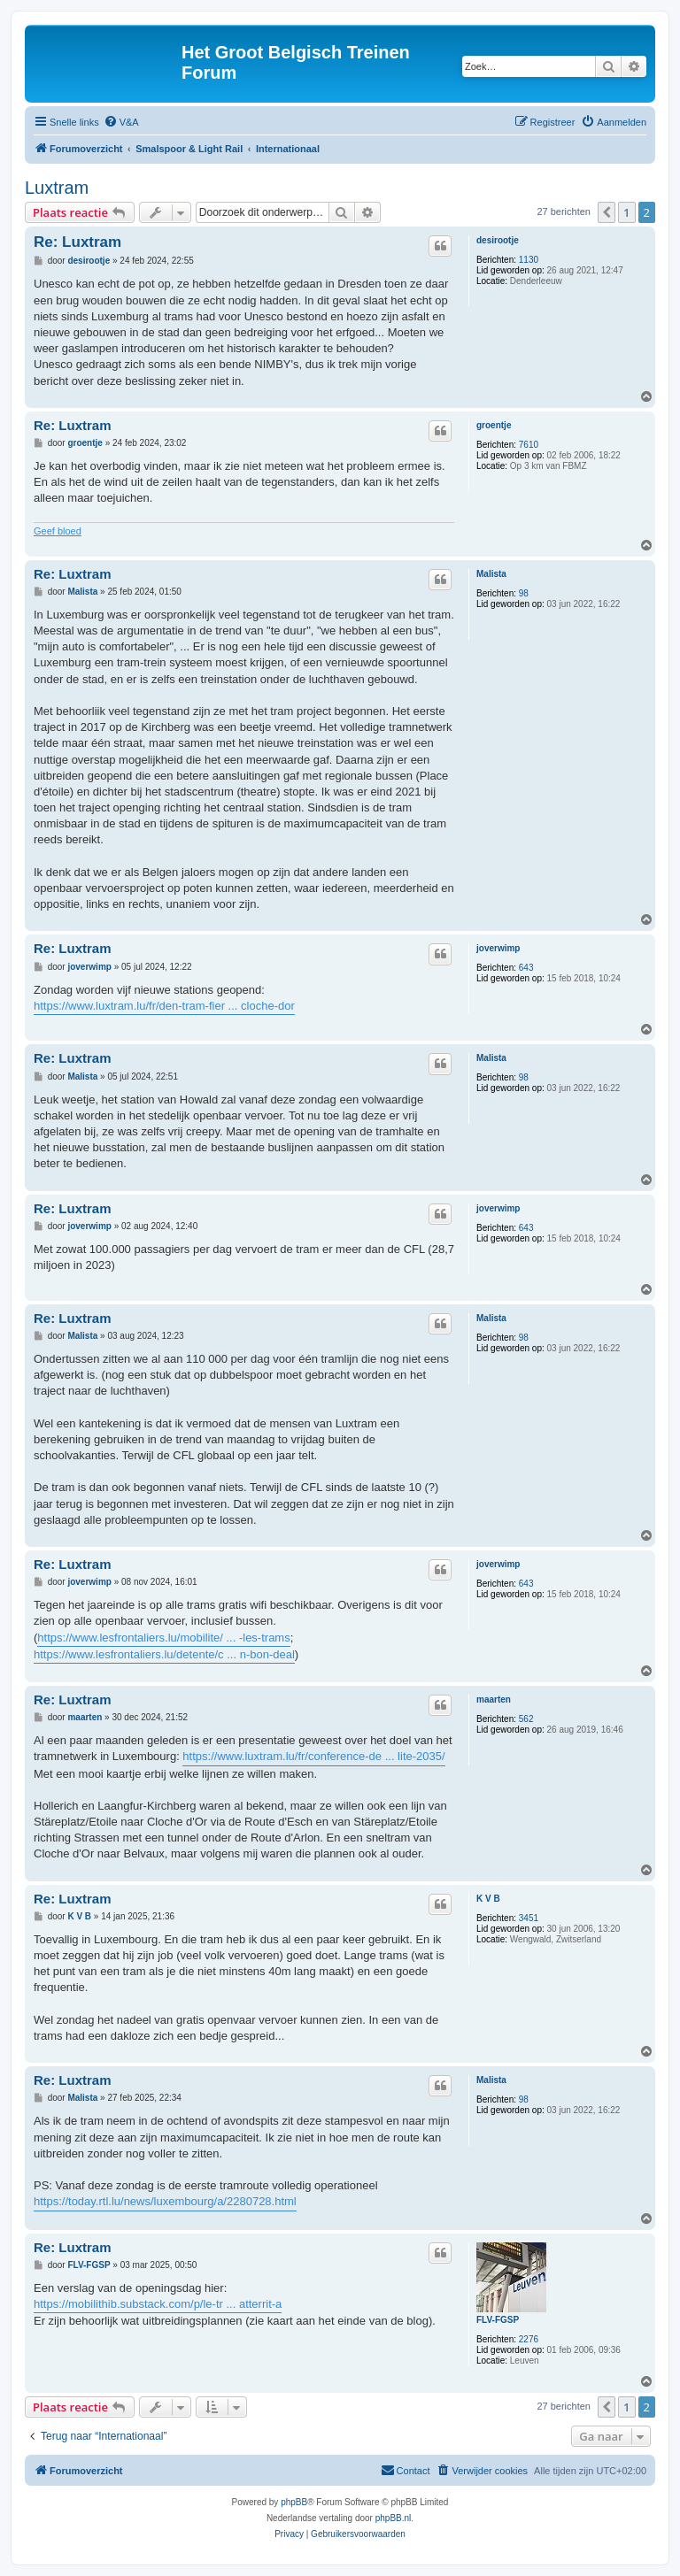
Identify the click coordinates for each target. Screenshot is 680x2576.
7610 (528, 445)
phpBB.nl (393, 2518)
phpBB (294, 2502)
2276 (528, 2339)
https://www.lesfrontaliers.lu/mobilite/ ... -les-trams (163, 1637)
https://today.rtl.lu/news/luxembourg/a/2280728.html (165, 2201)
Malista (491, 574)
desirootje (497, 240)
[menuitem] (121, 122)
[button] (606, 212)
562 (526, 1719)
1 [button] (626, 212)
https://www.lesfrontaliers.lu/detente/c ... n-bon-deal (164, 1654)
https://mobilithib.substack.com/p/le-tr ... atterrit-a (158, 2304)
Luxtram (57, 187)
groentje (493, 425)
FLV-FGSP (497, 2320)
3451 (528, 1918)
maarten (493, 1699)
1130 (528, 260)
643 (526, 968)
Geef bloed (57, 531)
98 (524, 593)
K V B (488, 1898)
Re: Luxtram (77, 242)
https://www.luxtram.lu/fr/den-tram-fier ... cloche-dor (164, 1005)
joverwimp (498, 948)
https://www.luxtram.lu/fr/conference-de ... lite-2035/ (313, 1756)
